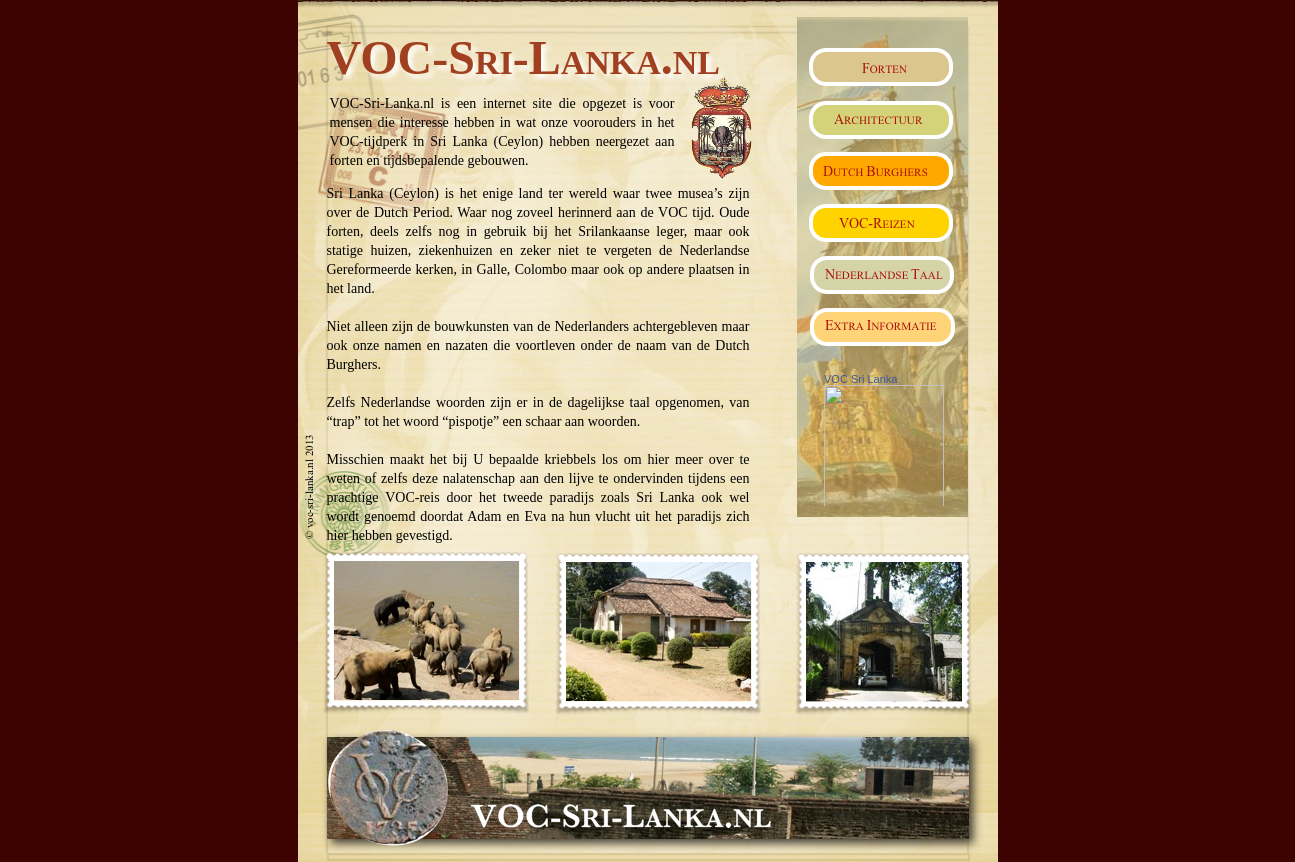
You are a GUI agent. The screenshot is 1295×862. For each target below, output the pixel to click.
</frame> (897, 439)
